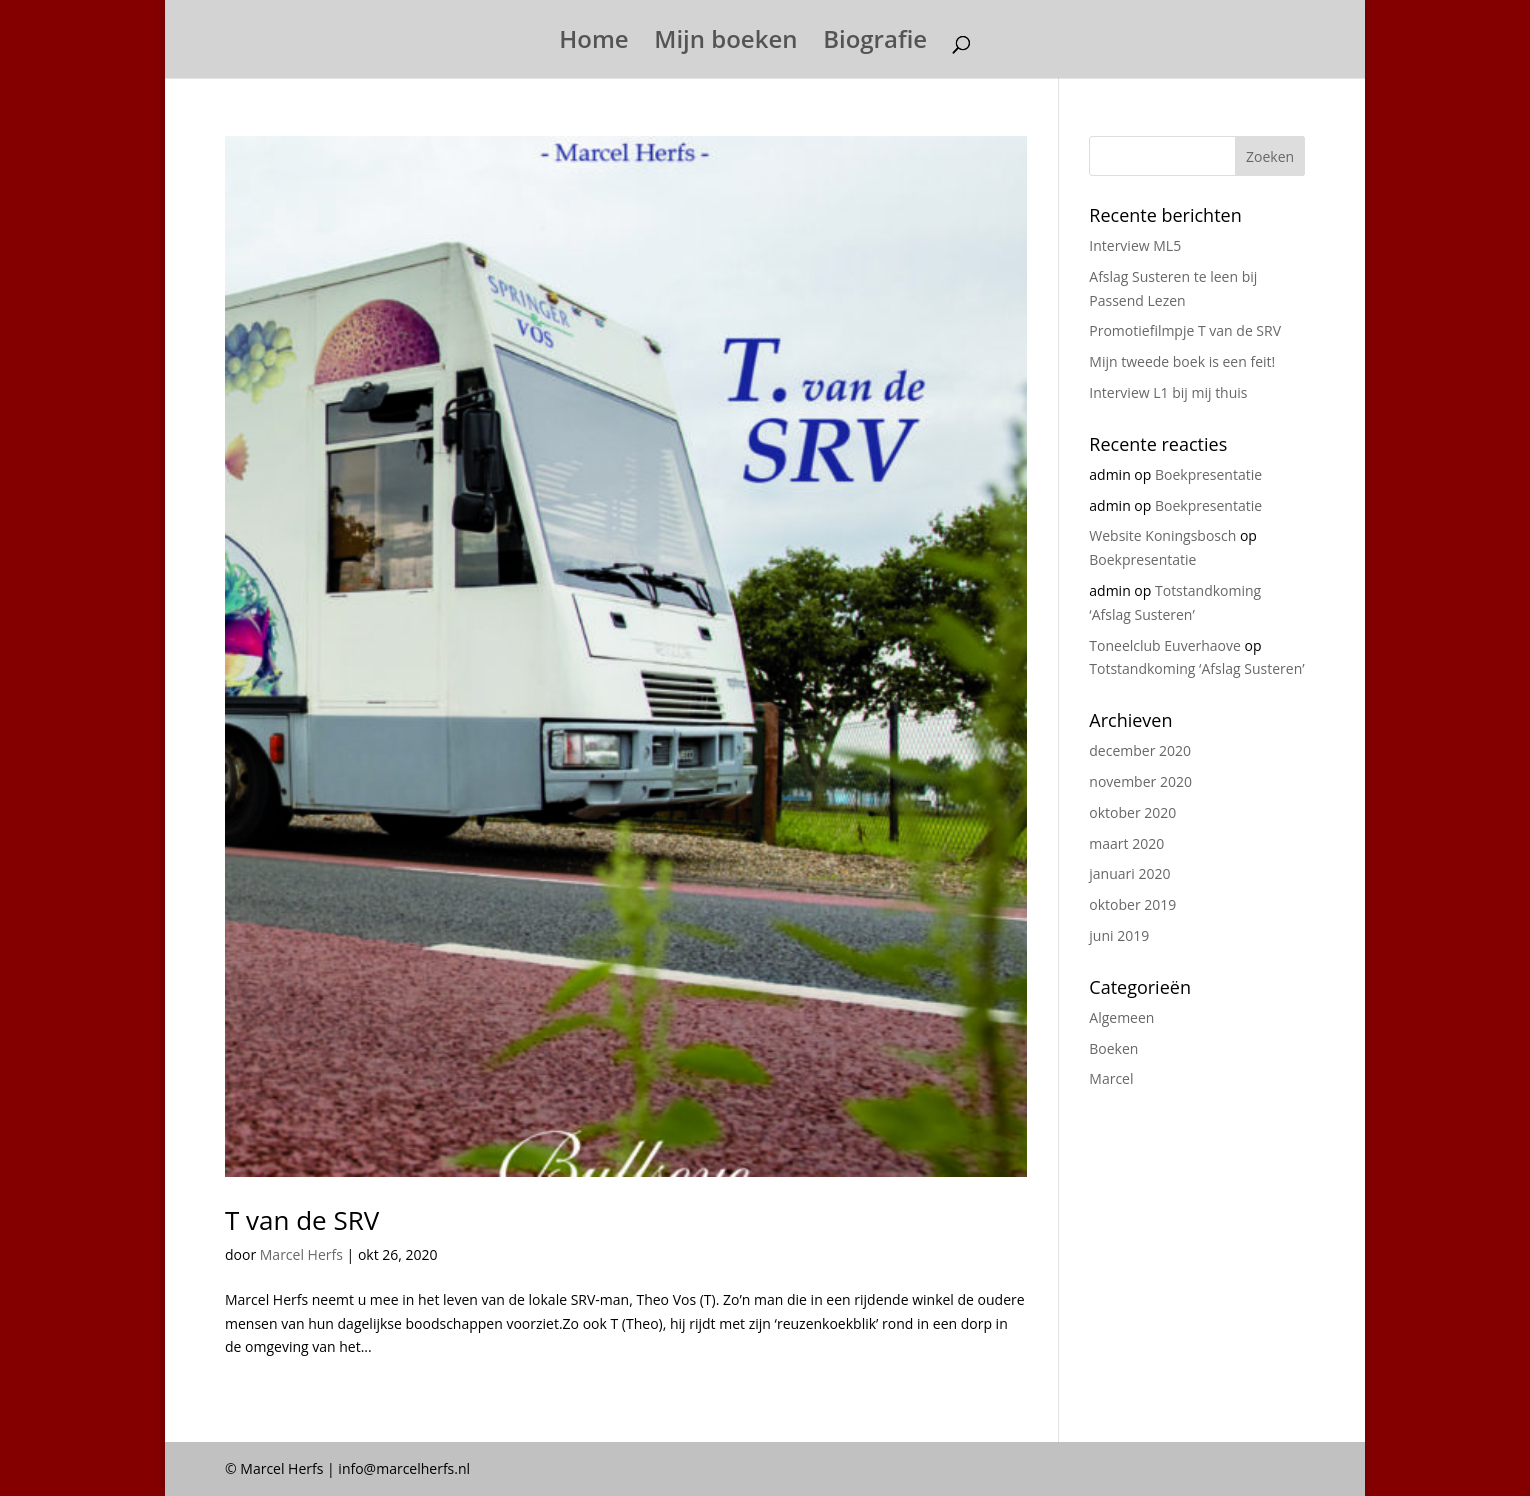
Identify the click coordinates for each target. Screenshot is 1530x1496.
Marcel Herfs (301, 1254)
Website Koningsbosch (1162, 535)
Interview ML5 (1135, 245)
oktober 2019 (1132, 904)
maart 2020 (1126, 843)
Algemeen (1121, 1017)
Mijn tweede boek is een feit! (1182, 361)
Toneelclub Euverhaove (1165, 645)
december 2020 (1140, 750)
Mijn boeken (725, 43)
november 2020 (1140, 781)
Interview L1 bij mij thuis (1168, 392)
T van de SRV (302, 1220)
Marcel (1111, 1078)
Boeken (1113, 1048)
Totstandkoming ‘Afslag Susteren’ (1196, 668)
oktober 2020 (1132, 812)
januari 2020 (1129, 873)
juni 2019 (1119, 935)
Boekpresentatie (1208, 474)
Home (593, 43)
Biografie (875, 43)
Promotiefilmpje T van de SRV (1185, 330)
